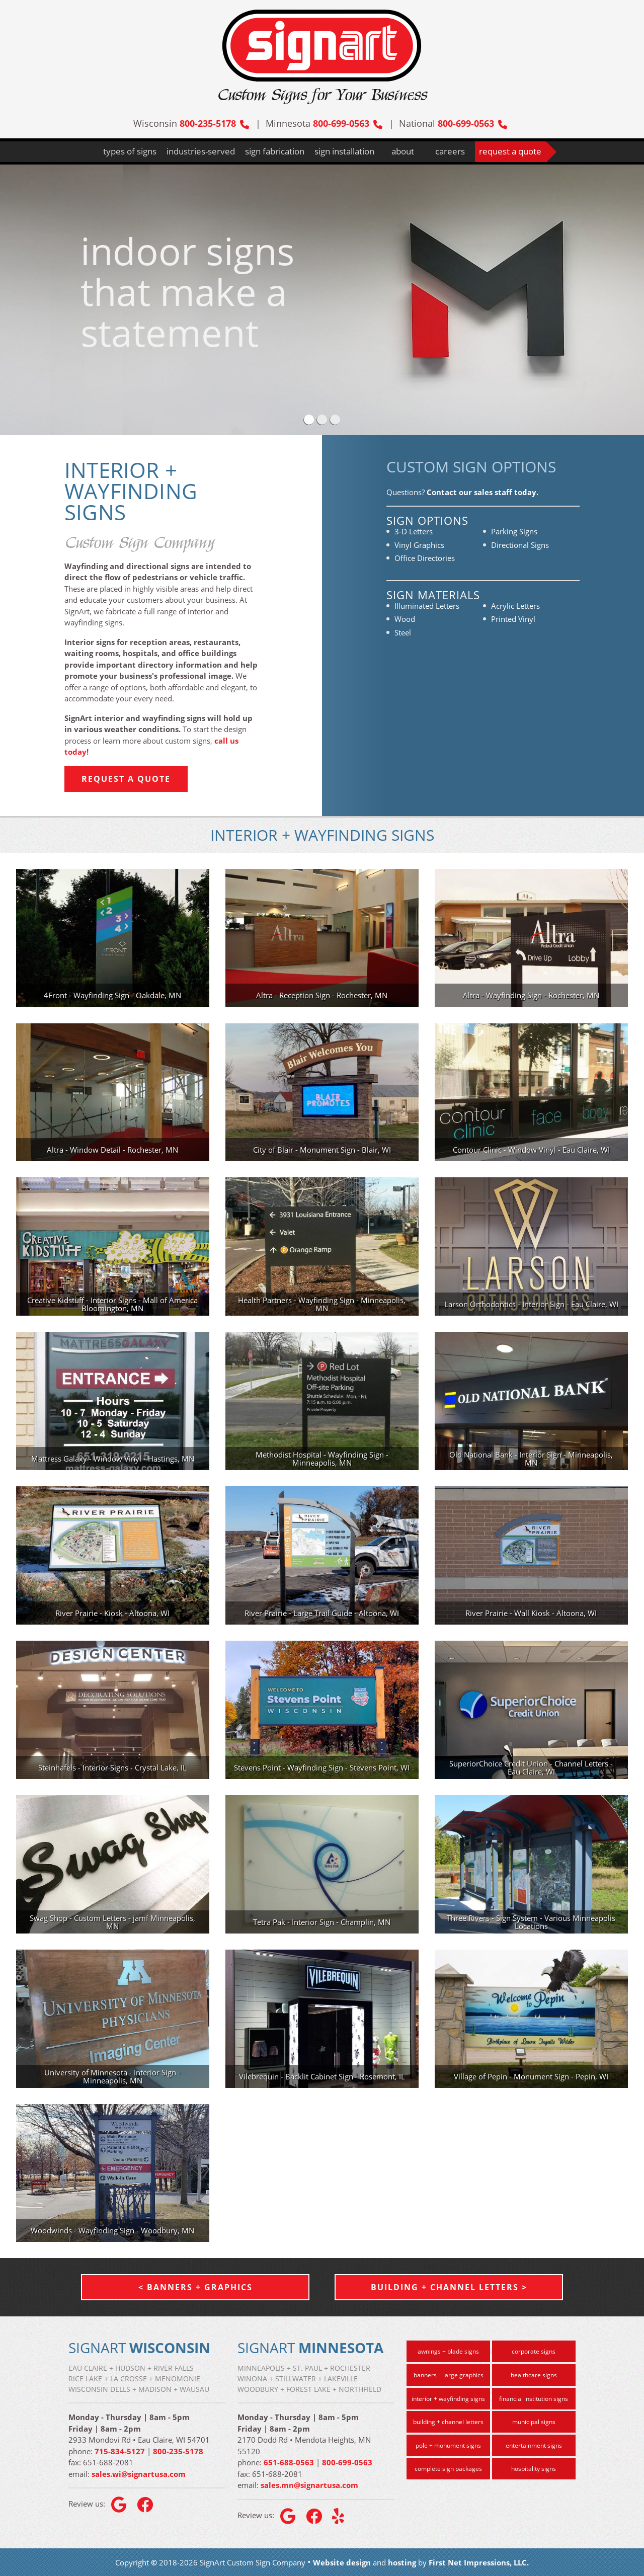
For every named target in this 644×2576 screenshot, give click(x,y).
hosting (402, 2562)
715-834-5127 (120, 2451)
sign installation (344, 151)
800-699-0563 (347, 123)
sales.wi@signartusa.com (139, 2474)
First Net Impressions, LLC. (479, 2562)
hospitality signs (533, 2468)
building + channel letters (448, 2422)
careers (450, 151)
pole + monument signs (448, 2445)
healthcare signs (534, 2375)
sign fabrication (274, 151)
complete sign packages (448, 2468)
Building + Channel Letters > (449, 2287)
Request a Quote (126, 778)
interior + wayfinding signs (448, 2398)
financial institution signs (533, 2398)
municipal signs (533, 2422)
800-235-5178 (214, 123)
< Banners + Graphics (195, 2287)
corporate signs (533, 2351)
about (402, 151)
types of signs (129, 151)
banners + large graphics (449, 2375)
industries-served (201, 151)
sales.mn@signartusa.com (309, 2485)
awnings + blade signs (448, 2351)
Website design (342, 2562)
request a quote (510, 151)
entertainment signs (534, 2445)
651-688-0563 (289, 2462)
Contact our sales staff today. (482, 492)
